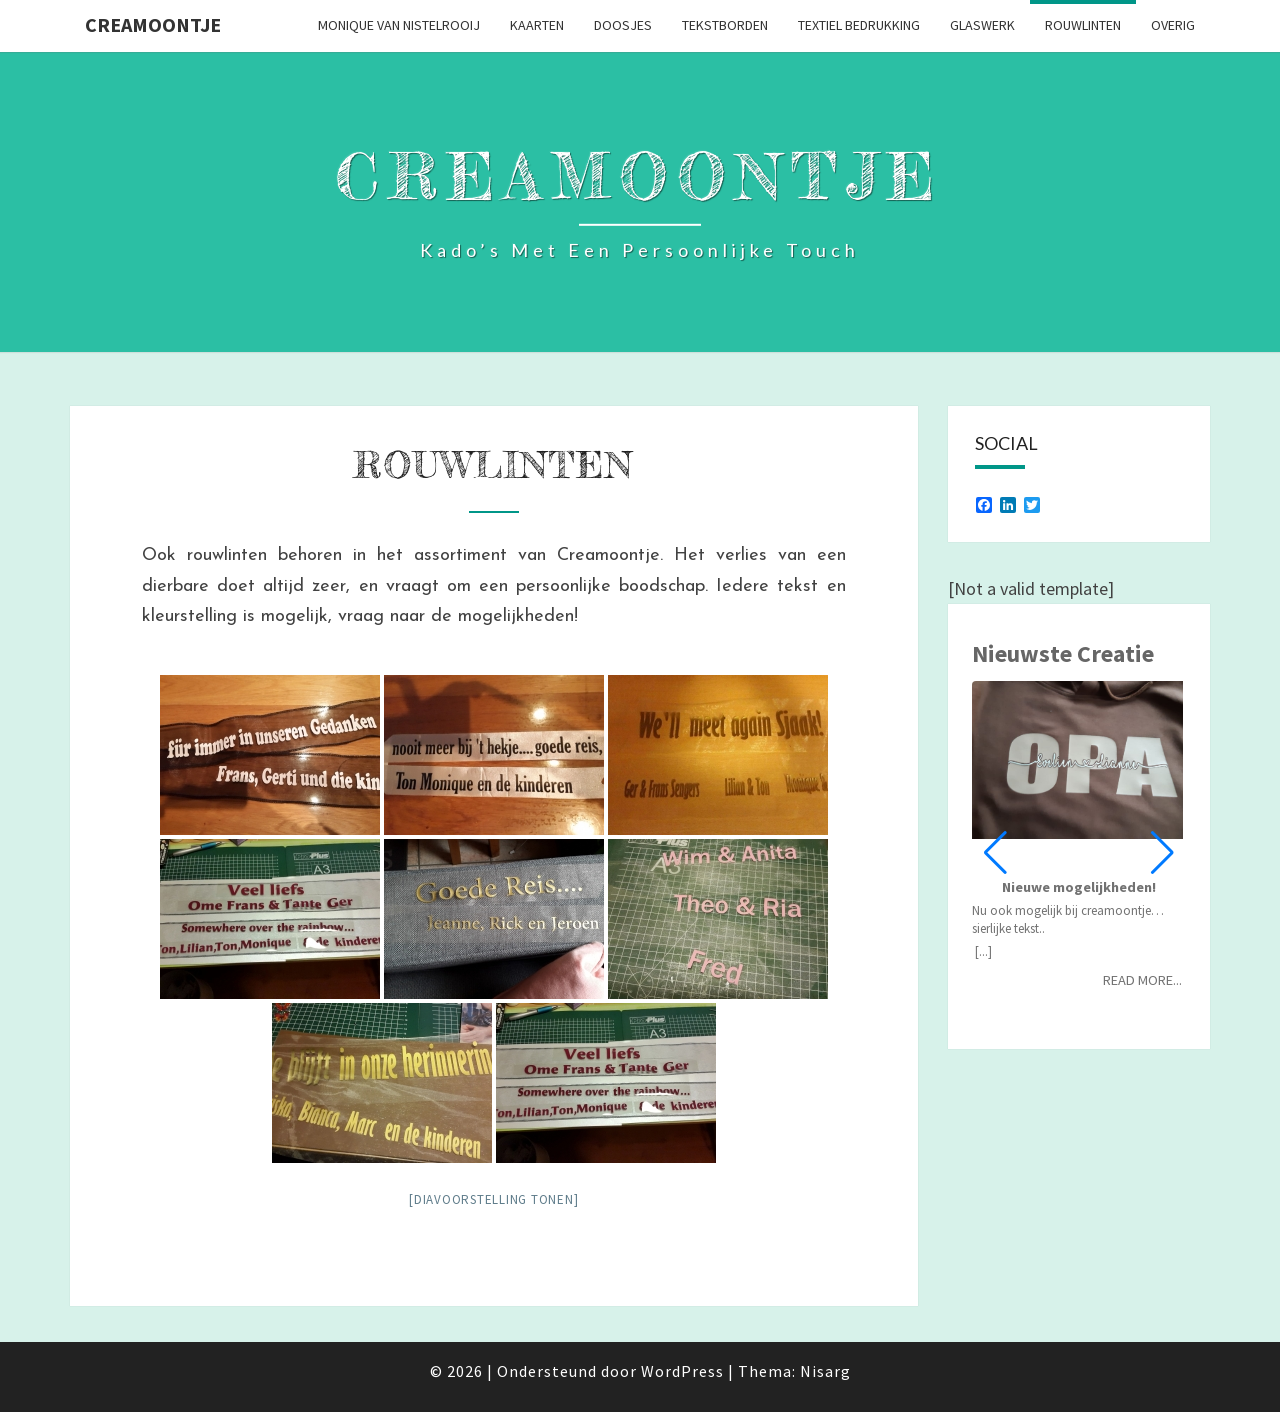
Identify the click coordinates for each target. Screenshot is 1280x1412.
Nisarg (825, 1371)
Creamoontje (153, 24)
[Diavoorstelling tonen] (493, 1199)
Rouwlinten (1083, 25)
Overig (1173, 25)
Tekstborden (725, 25)
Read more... (1142, 980)
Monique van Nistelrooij (399, 25)
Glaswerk (982, 25)
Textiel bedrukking (859, 25)
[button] (1162, 853)
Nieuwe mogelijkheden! (1079, 887)
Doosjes (623, 25)
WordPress (682, 1371)
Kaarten (537, 25)
